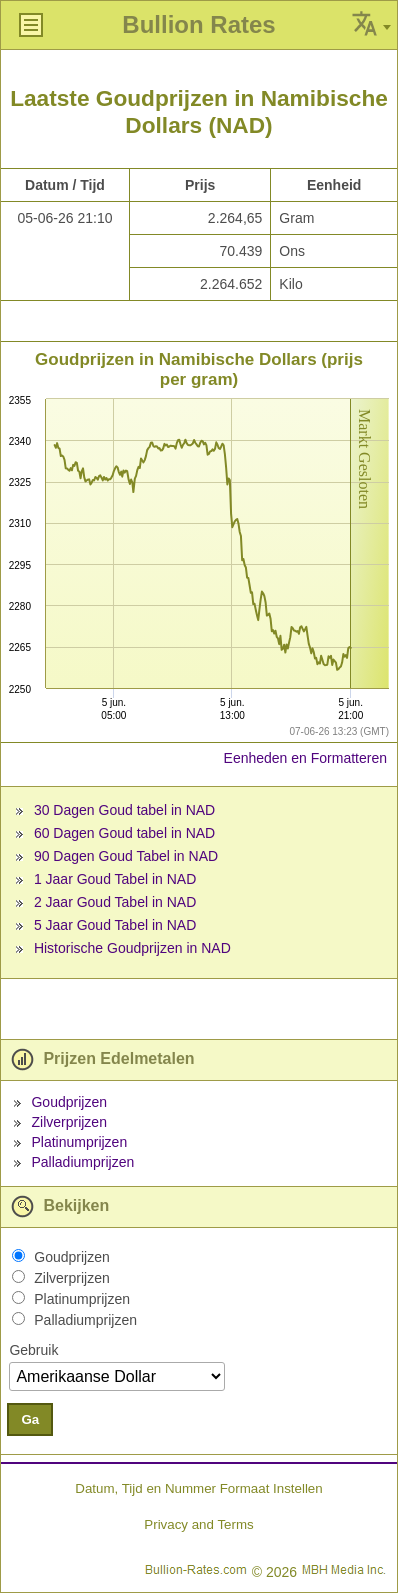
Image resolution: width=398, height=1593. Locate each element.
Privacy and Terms (198, 1524)
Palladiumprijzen (82, 1162)
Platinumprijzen (79, 1142)
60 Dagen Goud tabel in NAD (124, 833)
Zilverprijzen (68, 1122)
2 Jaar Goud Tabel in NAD (115, 902)
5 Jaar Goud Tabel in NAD (115, 925)
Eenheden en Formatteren (305, 758)
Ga (30, 1419)
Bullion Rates (198, 24)
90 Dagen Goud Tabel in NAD (126, 856)
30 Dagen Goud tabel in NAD (124, 810)
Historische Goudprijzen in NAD (132, 948)
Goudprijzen (69, 1102)
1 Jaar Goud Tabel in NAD (115, 879)
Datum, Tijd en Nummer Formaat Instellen (198, 1488)
